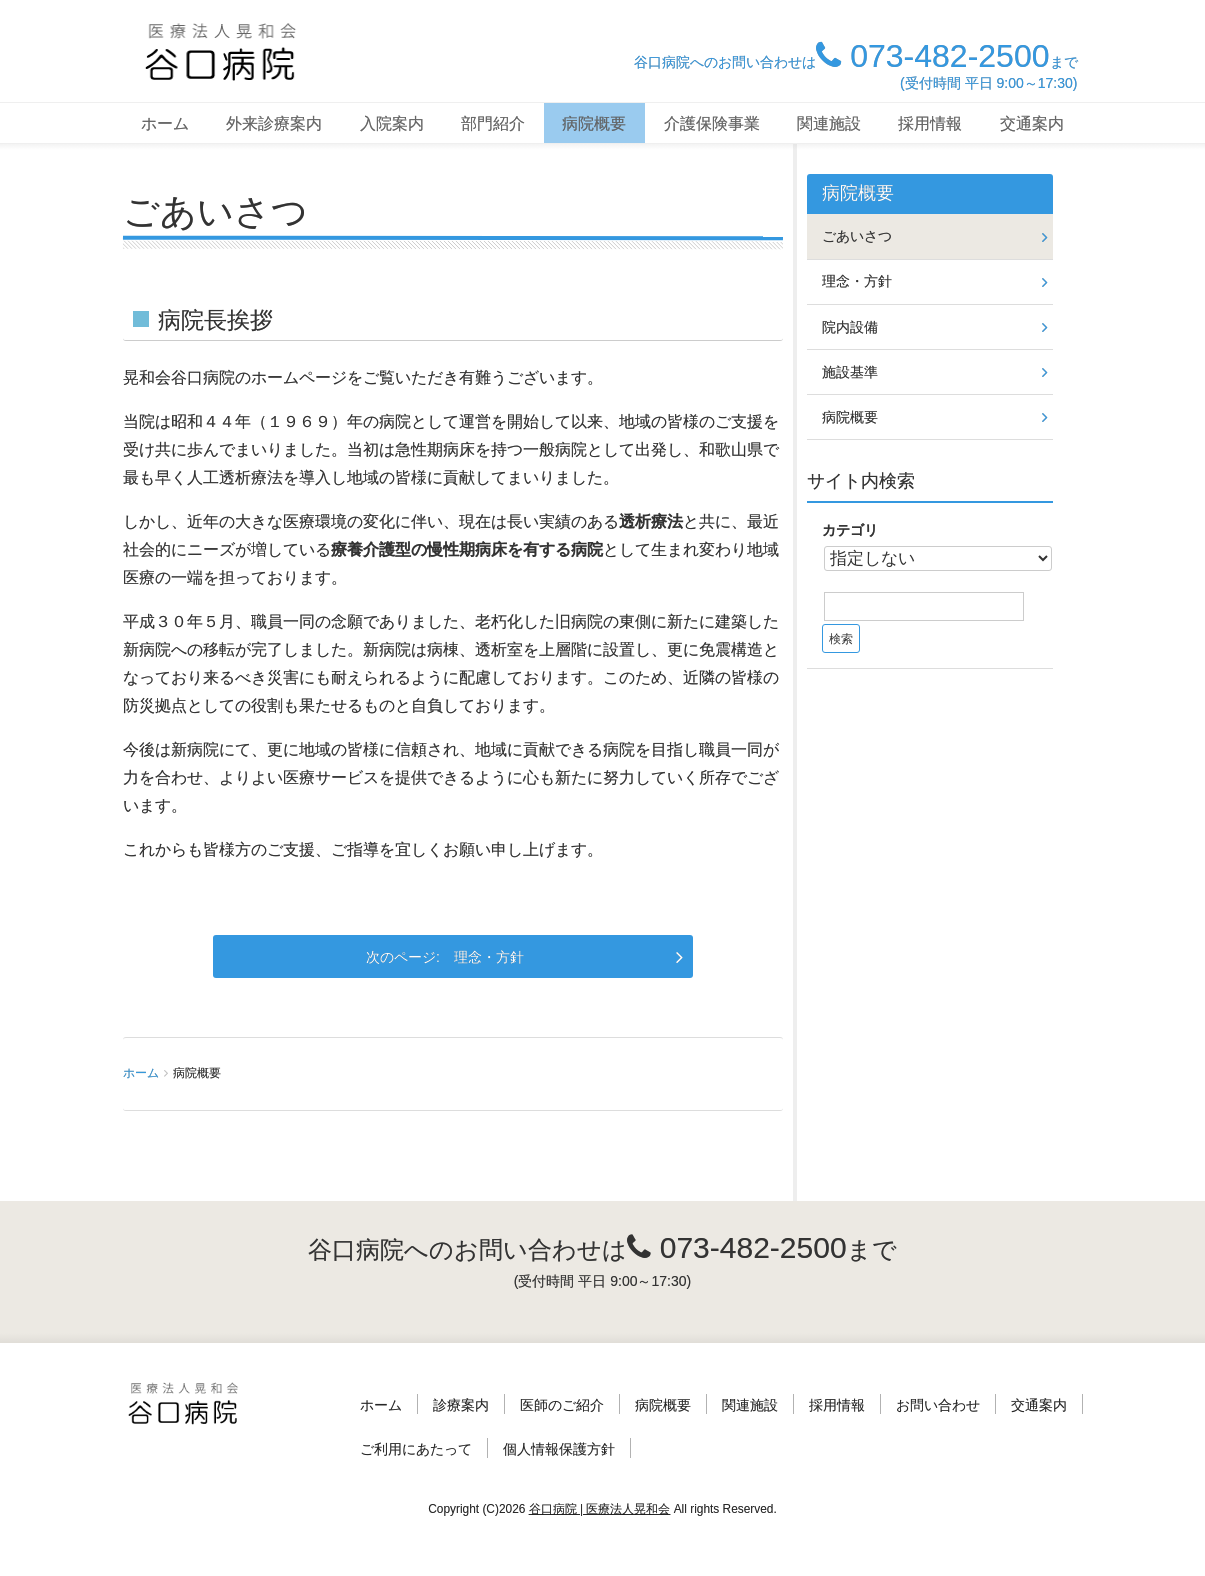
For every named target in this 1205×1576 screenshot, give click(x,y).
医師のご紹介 (562, 1405)
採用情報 (930, 123)
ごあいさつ (857, 236)
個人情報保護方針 (559, 1449)
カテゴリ (850, 530)
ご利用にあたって (416, 1449)
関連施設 (829, 123)
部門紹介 (493, 123)
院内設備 (850, 327)
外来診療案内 (274, 123)
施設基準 (850, 372)
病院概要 (594, 123)
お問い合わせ (938, 1405)
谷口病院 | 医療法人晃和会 (600, 1509)
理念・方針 (489, 957)
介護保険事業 (712, 123)
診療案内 (461, 1405)
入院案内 (392, 123)
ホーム (165, 123)
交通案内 (1032, 123)
